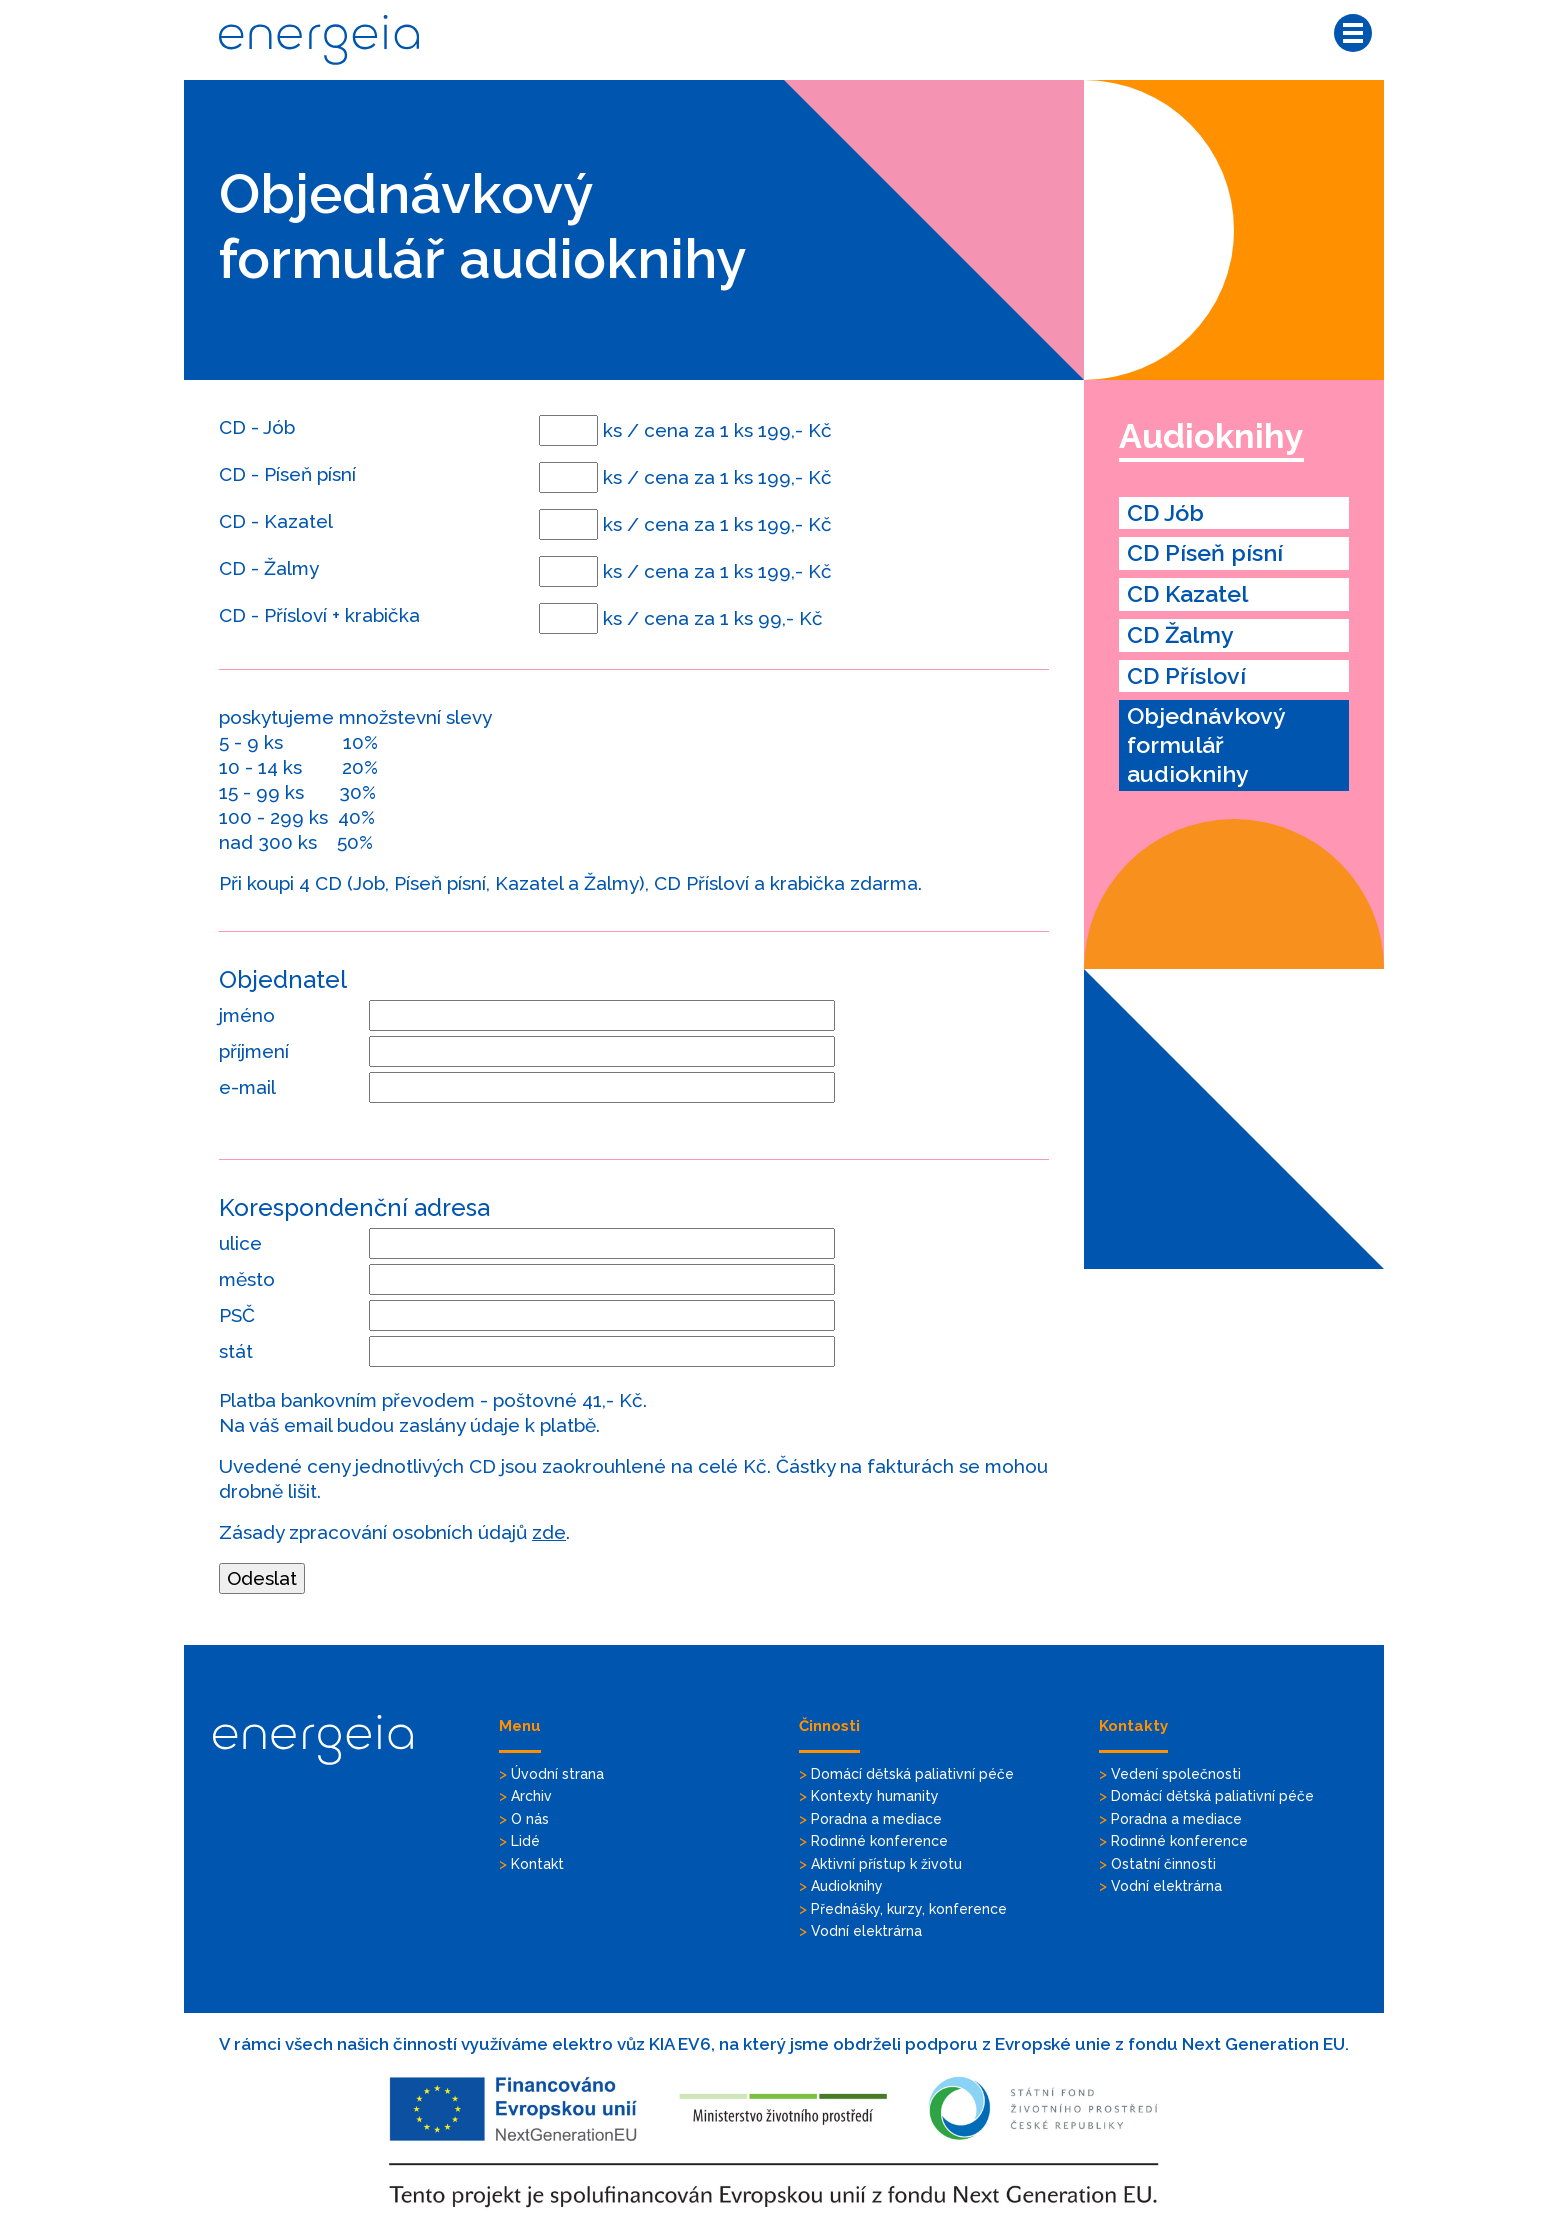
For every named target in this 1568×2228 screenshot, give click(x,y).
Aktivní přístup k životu (886, 1864)
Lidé (525, 1841)
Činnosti (829, 1726)
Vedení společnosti (1176, 1774)
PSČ (237, 1315)
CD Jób (1165, 512)
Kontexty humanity (875, 1796)
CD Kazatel (1187, 593)
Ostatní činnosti (1163, 1864)
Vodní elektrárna (866, 1931)
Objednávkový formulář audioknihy (1206, 744)
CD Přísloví (1186, 675)
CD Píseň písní (1205, 552)
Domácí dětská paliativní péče (912, 1774)
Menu (520, 1726)
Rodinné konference (879, 1841)
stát (236, 1351)
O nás (530, 1819)
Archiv (531, 1796)
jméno (247, 1015)
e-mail (247, 1087)
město (247, 1279)
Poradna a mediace (876, 1819)
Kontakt (537, 1864)
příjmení (254, 1051)
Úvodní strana (557, 1774)
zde (549, 1532)
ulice (240, 1243)
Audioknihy (1211, 436)
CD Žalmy (1180, 634)
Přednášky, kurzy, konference (909, 1909)
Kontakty (1133, 1726)
